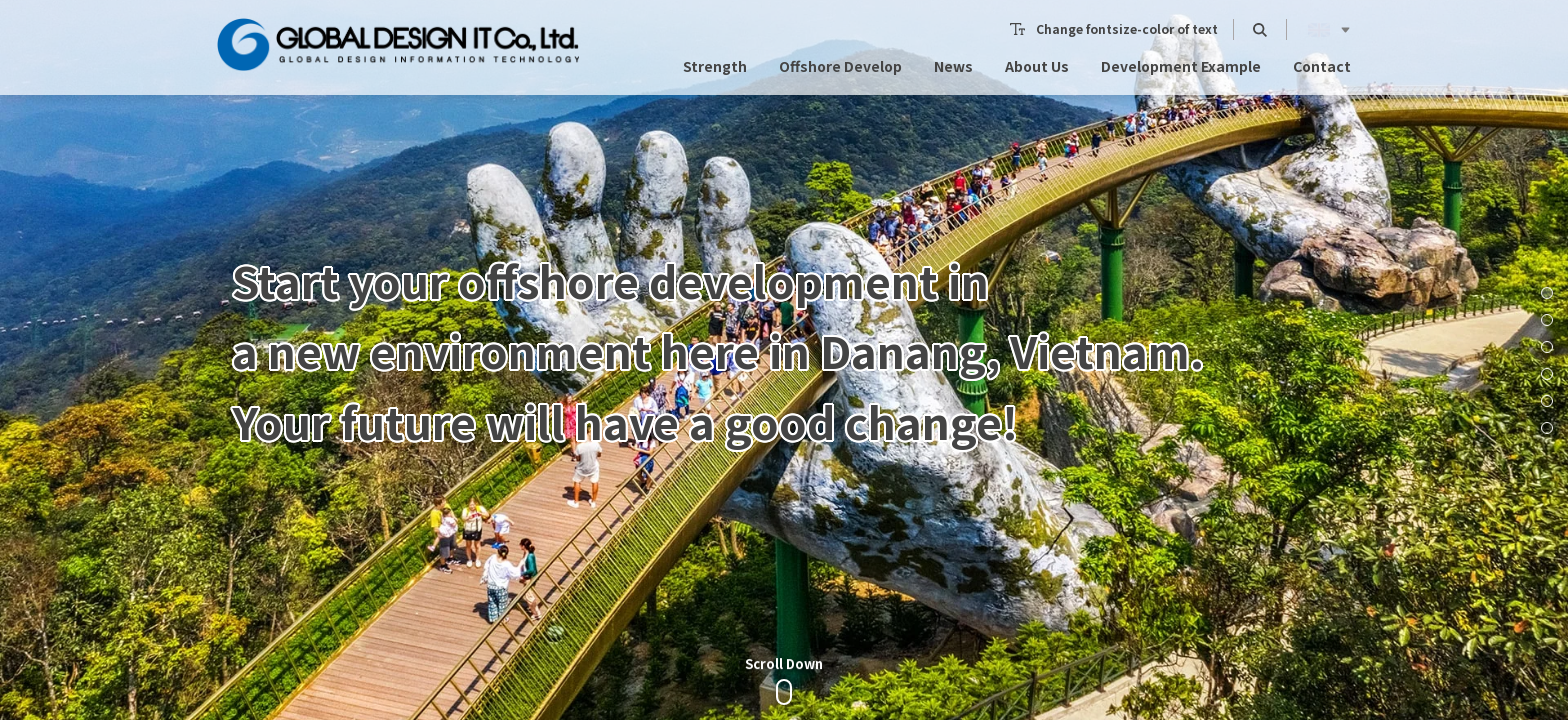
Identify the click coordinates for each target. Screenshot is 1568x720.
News (953, 41)
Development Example (1181, 41)
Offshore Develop (840, 41)
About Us (1037, 41)
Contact (1322, 41)
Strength (715, 41)
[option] (784, 360)
